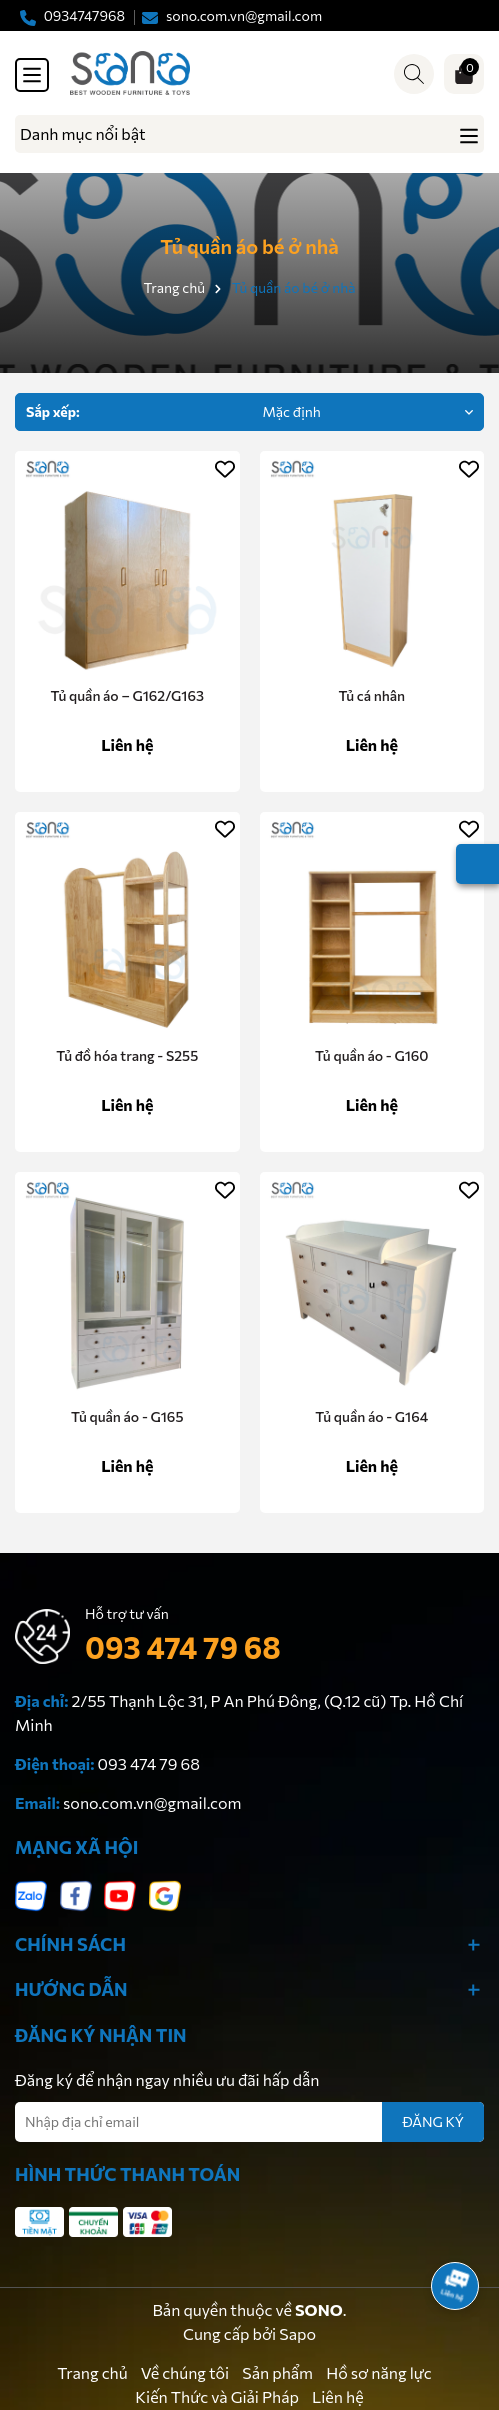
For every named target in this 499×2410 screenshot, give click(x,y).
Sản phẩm (277, 2372)
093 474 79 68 (183, 1646)
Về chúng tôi (185, 2372)
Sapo (297, 2333)
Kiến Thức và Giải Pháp (217, 2396)
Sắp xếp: (53, 411)
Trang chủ (92, 2372)
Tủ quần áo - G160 (372, 1055)
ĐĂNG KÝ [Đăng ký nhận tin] (433, 2121)
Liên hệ (338, 2396)
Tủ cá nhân (371, 695)
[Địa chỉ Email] (249, 2122)
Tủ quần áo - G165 (127, 1416)
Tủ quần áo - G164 (371, 1416)
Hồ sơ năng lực (379, 2372)
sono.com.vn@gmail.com (152, 1802)
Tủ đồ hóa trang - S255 (127, 1055)
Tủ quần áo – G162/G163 (127, 695)
